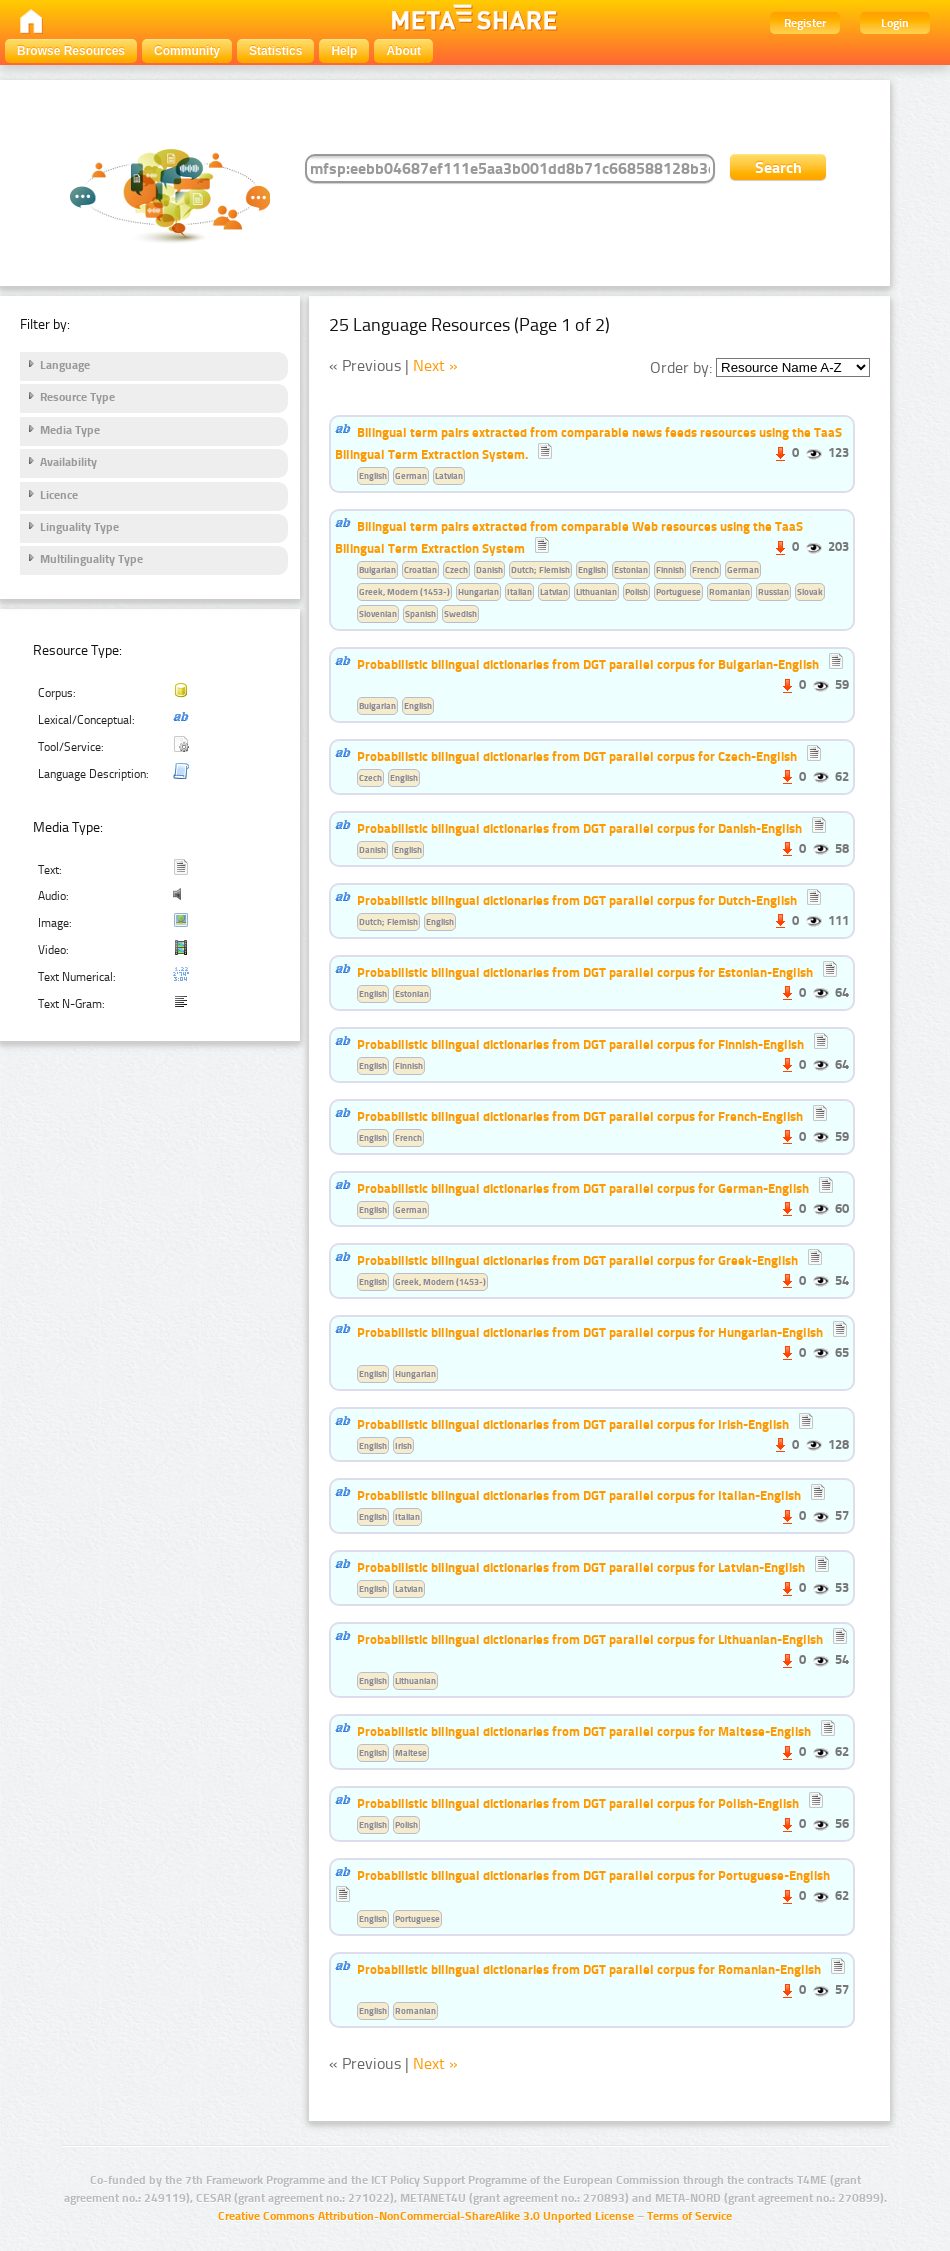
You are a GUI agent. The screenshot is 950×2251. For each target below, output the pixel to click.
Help (344, 51)
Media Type (70, 430)
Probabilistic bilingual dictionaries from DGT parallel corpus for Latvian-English (581, 1567)
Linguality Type (79, 527)
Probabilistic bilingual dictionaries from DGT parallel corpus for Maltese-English (584, 1731)
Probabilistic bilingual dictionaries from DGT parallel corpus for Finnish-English (580, 1044)
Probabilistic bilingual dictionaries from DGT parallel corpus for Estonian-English (585, 972)
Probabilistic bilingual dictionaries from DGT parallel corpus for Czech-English (577, 756)
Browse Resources (71, 51)
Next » (435, 365)
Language (65, 365)
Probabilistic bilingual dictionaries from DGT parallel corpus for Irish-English (573, 1424)
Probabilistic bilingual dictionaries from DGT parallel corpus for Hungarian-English (590, 1332)
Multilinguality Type (91, 559)
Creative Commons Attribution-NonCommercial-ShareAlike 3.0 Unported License (426, 2216)
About (403, 51)
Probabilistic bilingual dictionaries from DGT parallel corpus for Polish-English (578, 1803)
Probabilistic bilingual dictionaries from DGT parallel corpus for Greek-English (577, 1260)
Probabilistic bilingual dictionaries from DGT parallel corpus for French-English (580, 1116)
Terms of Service (689, 2216)
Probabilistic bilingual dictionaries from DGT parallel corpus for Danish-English (579, 828)
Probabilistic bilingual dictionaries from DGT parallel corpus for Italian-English (579, 1495)
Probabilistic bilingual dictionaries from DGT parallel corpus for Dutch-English (577, 900)
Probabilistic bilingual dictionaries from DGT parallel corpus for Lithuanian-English (590, 1639)
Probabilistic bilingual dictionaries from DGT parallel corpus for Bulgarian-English (588, 664)
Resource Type (77, 397)
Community (187, 51)
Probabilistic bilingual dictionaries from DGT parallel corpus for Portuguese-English (593, 1875)
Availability (68, 462)
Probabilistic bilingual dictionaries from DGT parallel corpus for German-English (583, 1188)
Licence (59, 495)
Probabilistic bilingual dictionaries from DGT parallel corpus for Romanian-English (589, 1969)
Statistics (275, 51)
